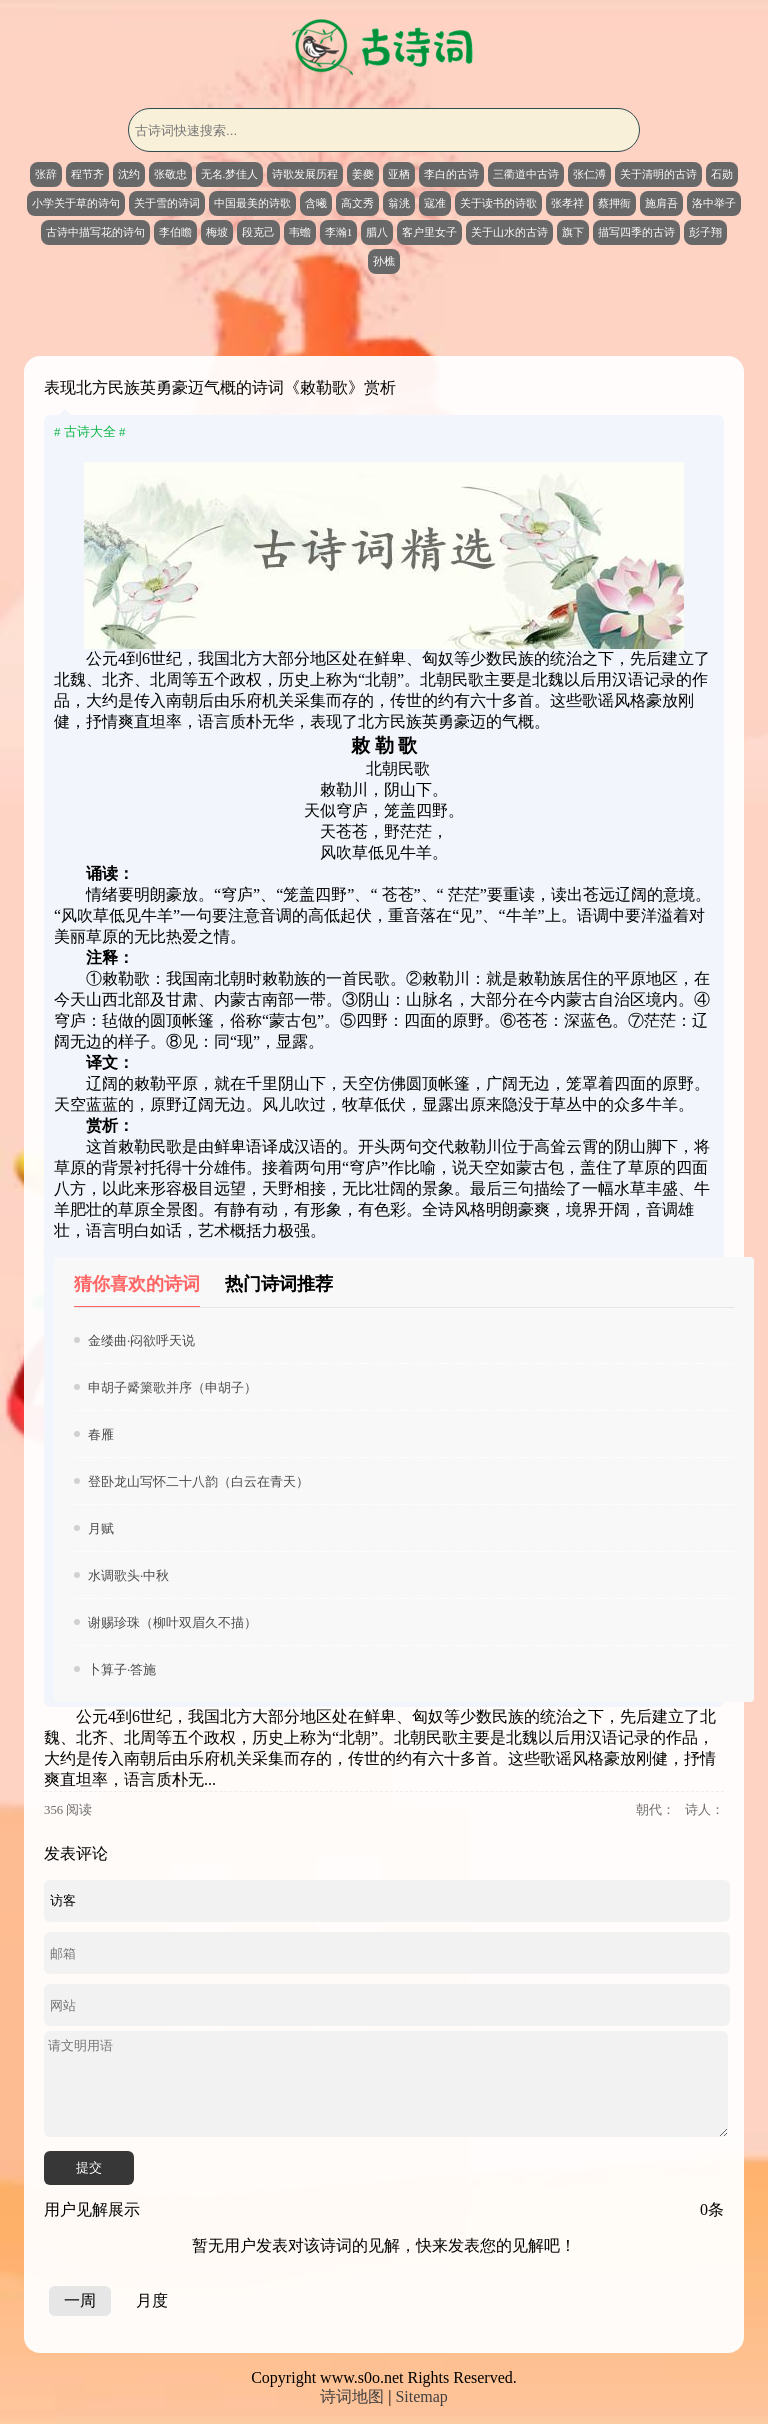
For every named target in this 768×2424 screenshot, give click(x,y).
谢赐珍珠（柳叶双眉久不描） (172, 1622)
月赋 (101, 1528)
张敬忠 (170, 174)
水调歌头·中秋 (128, 1575)
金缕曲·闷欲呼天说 (141, 1340)
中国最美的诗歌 (252, 203)
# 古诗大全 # (90, 431)
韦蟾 (300, 232)
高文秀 (357, 203)
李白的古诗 (451, 174)
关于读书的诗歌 (498, 203)
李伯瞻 (175, 232)
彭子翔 (705, 232)
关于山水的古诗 (509, 232)
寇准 (435, 203)
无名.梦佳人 (230, 174)
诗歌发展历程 (305, 174)
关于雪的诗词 (167, 203)
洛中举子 (714, 203)
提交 (89, 2167)
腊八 (377, 232)
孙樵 (384, 261)
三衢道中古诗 (526, 174)
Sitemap (421, 2396)
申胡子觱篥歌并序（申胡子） (172, 1387)
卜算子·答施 (122, 1669)
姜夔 (363, 174)
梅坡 (217, 232)
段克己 (258, 232)
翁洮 (399, 203)
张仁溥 (589, 174)
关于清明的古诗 (658, 174)
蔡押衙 (614, 203)
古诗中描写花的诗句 (95, 232)
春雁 (101, 1434)
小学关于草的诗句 (76, 203)
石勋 (722, 174)
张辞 (46, 174)
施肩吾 (661, 203)
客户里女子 (429, 232)
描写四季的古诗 (636, 232)
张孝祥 (567, 203)
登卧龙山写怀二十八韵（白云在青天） (198, 1481)
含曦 (316, 203)
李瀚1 (339, 232)
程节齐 (87, 174)
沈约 (129, 174)
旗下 (573, 232)
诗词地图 (352, 2396)
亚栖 (399, 174)
